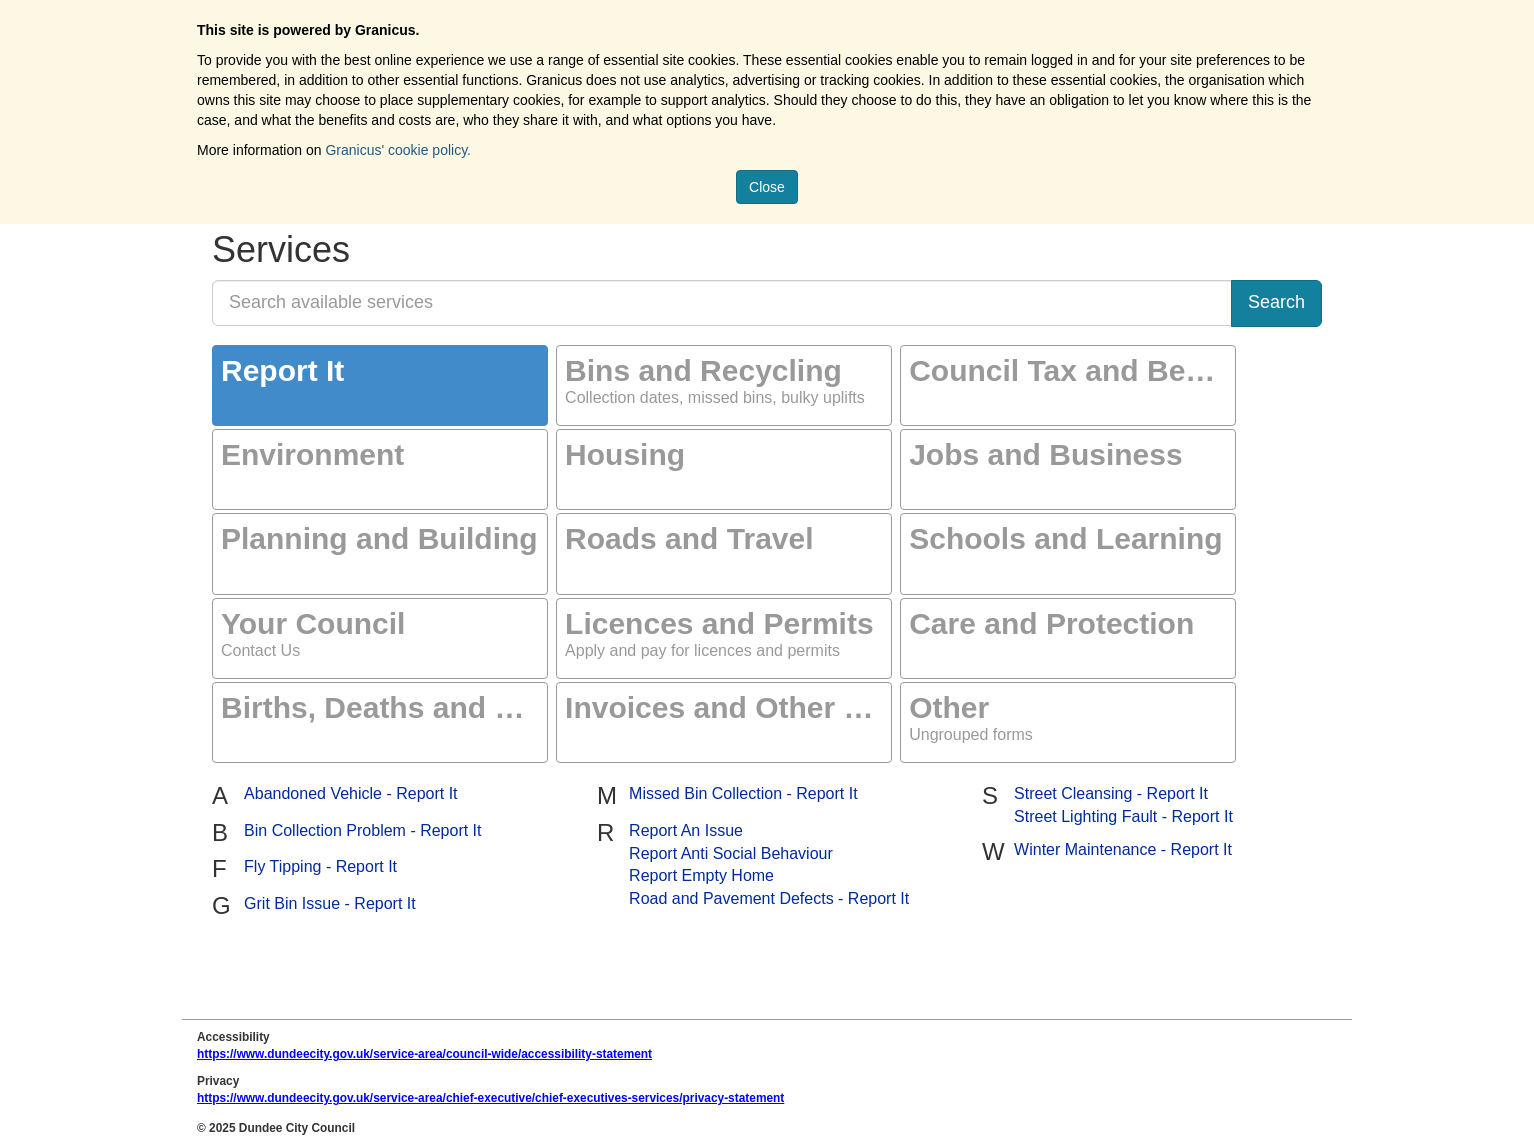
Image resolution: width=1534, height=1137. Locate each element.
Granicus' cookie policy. (398, 150)
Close (767, 187)
